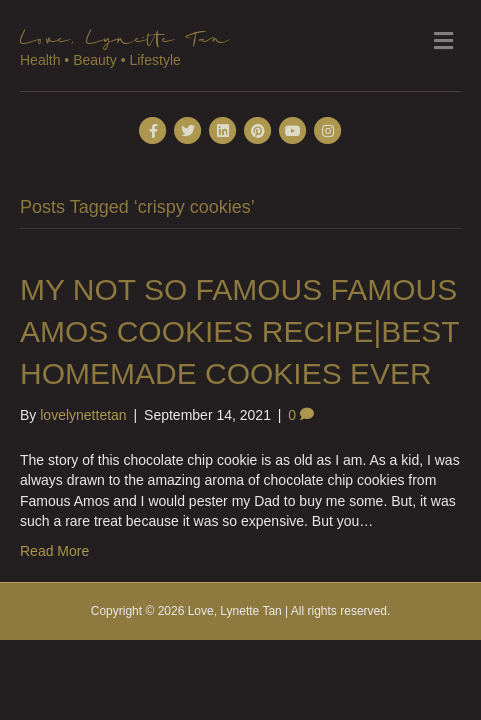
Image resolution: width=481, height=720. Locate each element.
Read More (54, 551)
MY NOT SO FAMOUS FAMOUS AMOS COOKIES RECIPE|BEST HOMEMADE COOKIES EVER (239, 331)
